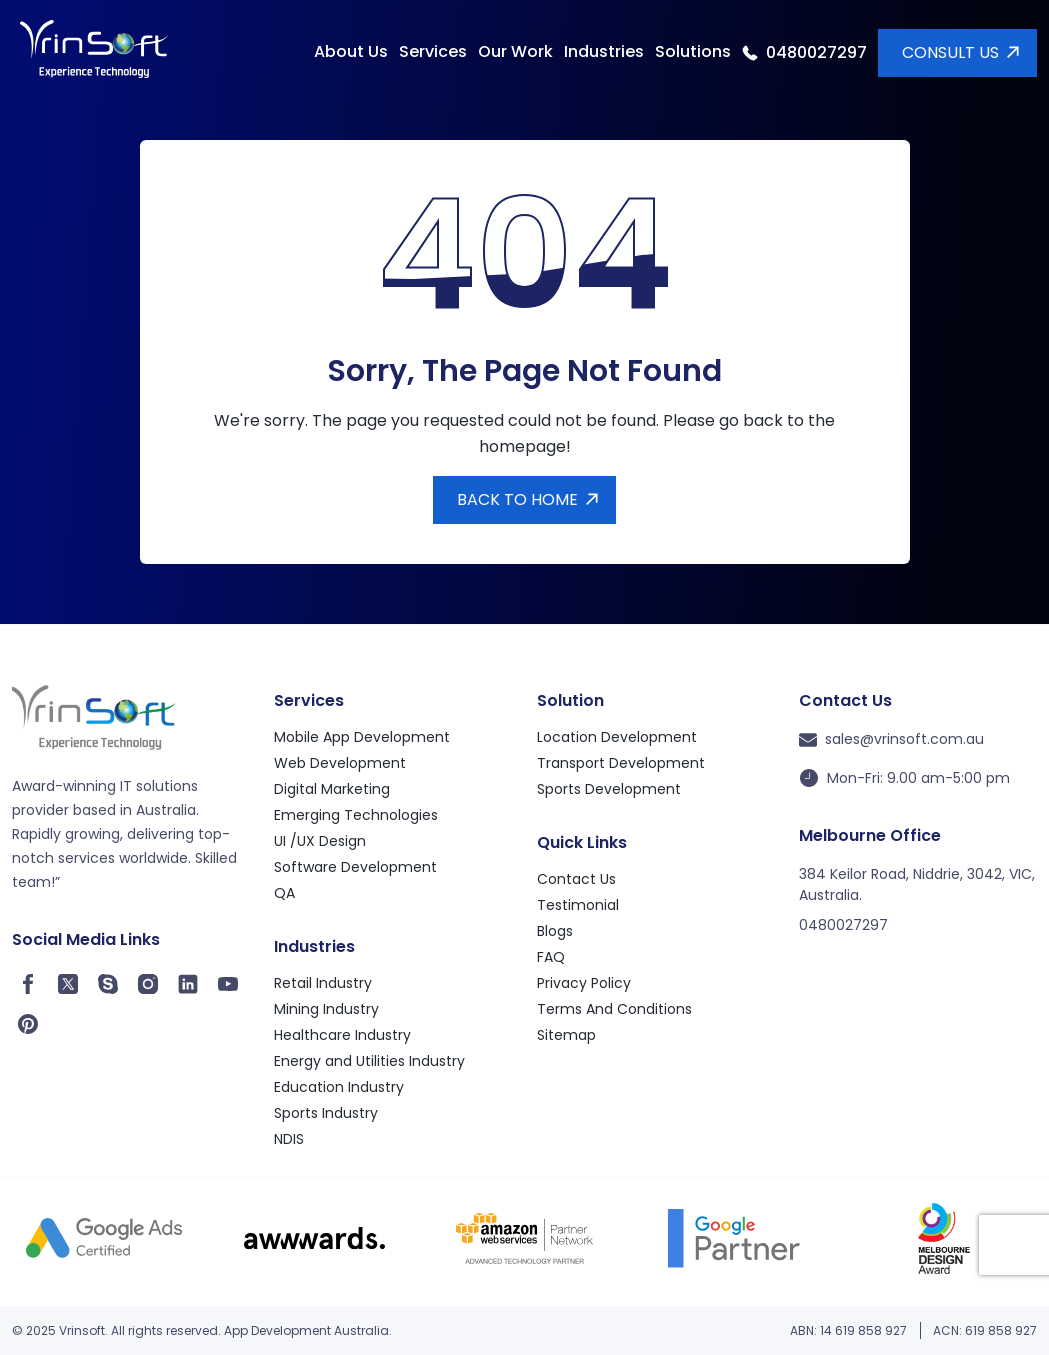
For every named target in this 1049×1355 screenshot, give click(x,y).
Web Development (340, 763)
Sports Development (609, 789)
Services (433, 51)
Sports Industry (326, 1113)
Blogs (555, 931)
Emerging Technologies (356, 815)
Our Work (515, 51)
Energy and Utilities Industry (369, 1061)
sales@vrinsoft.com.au (891, 739)
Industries (604, 51)
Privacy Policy (584, 983)
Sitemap (566, 1035)
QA (284, 893)
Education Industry (339, 1087)
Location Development (617, 737)
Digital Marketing (332, 789)
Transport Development (621, 763)
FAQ (553, 957)
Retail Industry (323, 983)
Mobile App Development (362, 737)
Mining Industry (326, 1009)
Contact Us (578, 879)
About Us (351, 51)
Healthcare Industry (342, 1035)
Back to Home (517, 499)
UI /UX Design (320, 841)
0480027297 (816, 52)
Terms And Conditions (614, 1009)
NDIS (289, 1139)
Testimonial (578, 905)
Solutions (693, 51)
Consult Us (950, 52)
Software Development (355, 867)
